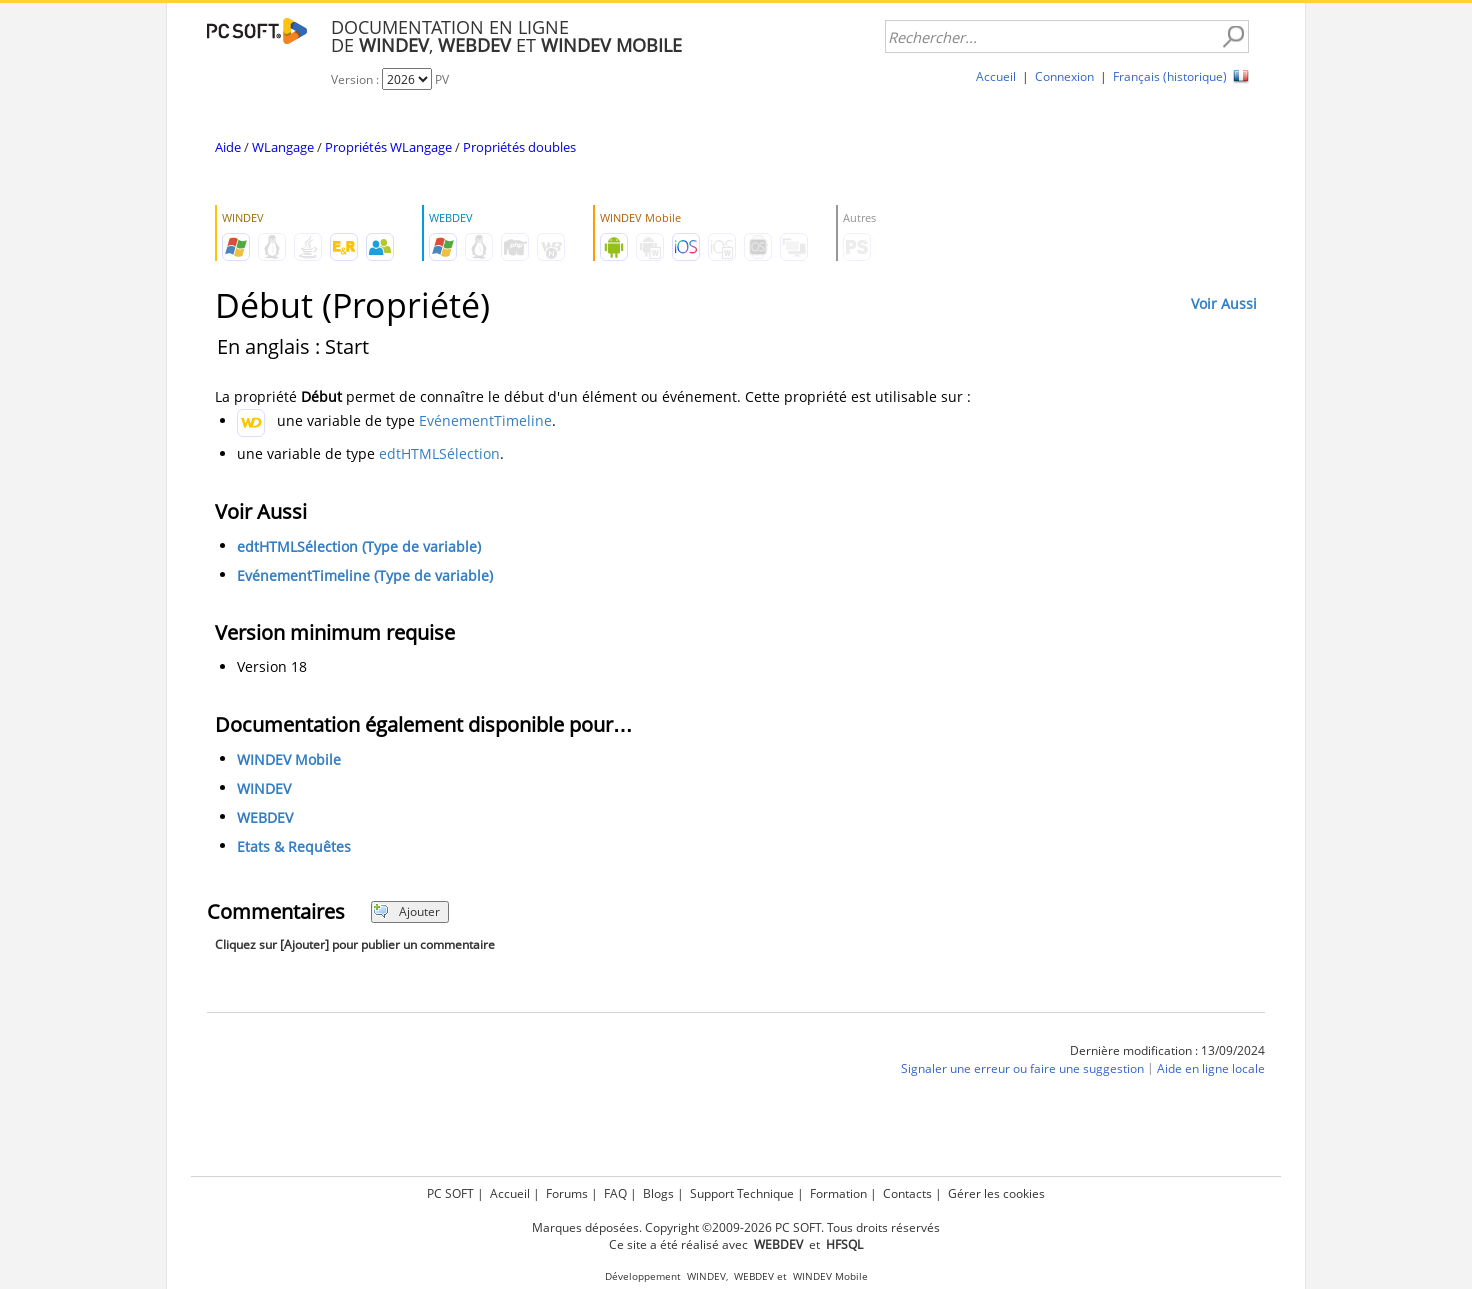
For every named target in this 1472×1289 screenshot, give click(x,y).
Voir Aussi (1224, 303)
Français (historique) (1170, 76)
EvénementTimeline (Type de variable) (365, 575)
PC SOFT (450, 1193)
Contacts (907, 1193)
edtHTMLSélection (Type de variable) (359, 546)
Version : (356, 79)
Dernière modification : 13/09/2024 (1167, 1050)
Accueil (996, 76)
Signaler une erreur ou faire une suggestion (1022, 1068)
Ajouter (406, 911)
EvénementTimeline (485, 420)
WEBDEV (265, 817)
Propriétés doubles (519, 147)
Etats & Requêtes (294, 846)
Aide (228, 147)
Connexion (1064, 76)
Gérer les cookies (996, 1193)
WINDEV (264, 788)
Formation (838, 1193)
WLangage (283, 147)
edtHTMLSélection (439, 453)
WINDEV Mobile (289, 759)
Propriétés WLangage (388, 147)
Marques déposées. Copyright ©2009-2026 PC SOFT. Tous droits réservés (736, 1227)
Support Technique (742, 1193)
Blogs (658, 1193)
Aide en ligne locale (1211, 1068)
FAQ (615, 1193)
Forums (567, 1193)
